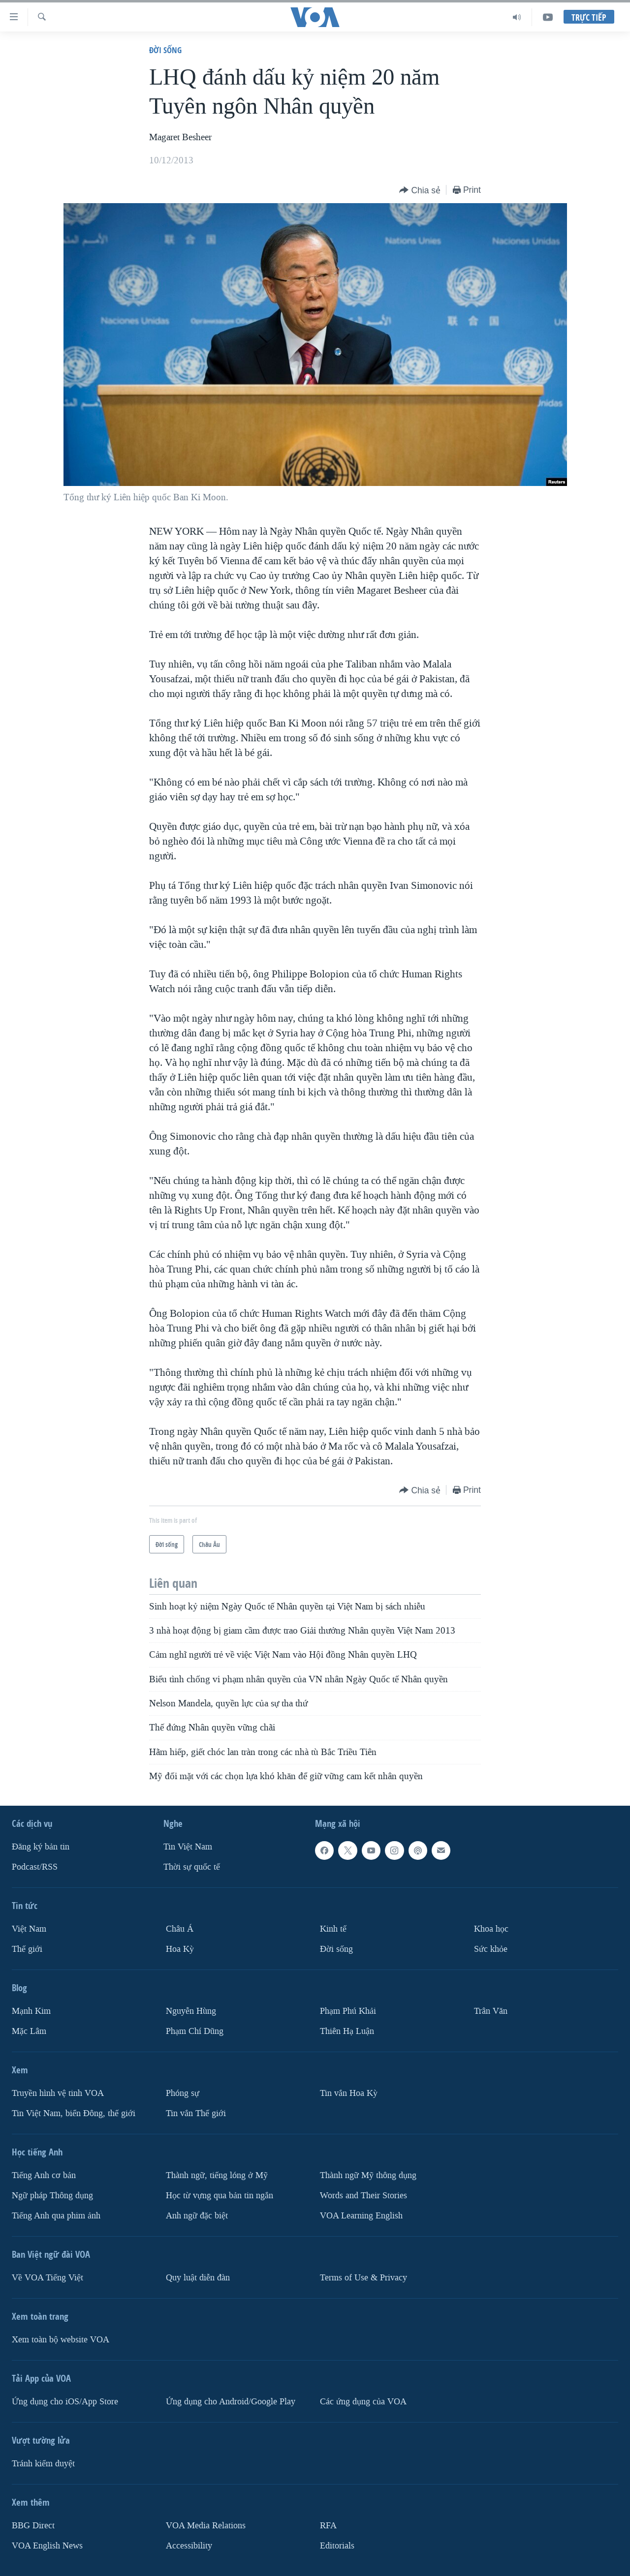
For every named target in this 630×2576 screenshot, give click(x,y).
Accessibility (189, 2545)
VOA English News (47, 2545)
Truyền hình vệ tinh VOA (58, 2093)
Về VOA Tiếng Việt (47, 2277)
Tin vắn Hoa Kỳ (349, 2093)
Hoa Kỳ (180, 1949)
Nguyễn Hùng (191, 2011)
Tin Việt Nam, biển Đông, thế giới (73, 2113)
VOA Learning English (361, 2215)
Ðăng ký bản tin (40, 1846)
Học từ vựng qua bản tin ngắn (219, 2195)
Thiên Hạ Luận (347, 2031)
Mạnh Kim (31, 2011)
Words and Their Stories (363, 2195)
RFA (328, 2525)
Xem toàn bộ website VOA (60, 2339)
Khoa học (491, 1929)
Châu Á (179, 1929)
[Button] (420, 190)
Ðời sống (165, 50)
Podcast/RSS (35, 1867)
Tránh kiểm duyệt (43, 2463)
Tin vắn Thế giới (196, 2113)
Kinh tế (333, 1929)
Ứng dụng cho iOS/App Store (65, 2401)
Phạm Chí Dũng (194, 2031)
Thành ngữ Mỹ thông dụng (368, 2175)
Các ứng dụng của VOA (363, 2401)
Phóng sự (182, 2093)
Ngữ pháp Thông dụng (52, 2195)
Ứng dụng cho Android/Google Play (230, 2401)
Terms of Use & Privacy (363, 2277)
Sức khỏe (490, 1949)
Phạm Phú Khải (348, 2011)
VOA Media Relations (206, 2525)
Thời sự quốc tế (191, 1867)
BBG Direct (33, 2525)
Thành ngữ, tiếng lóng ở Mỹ (217, 2175)
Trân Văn (490, 2011)
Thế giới (27, 1949)
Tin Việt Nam (187, 1846)
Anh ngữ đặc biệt (197, 2215)
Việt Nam (29, 1929)
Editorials (337, 2545)
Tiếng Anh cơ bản (44, 2175)
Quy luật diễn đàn (198, 2277)
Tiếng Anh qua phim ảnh (56, 2215)
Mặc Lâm (29, 2031)
